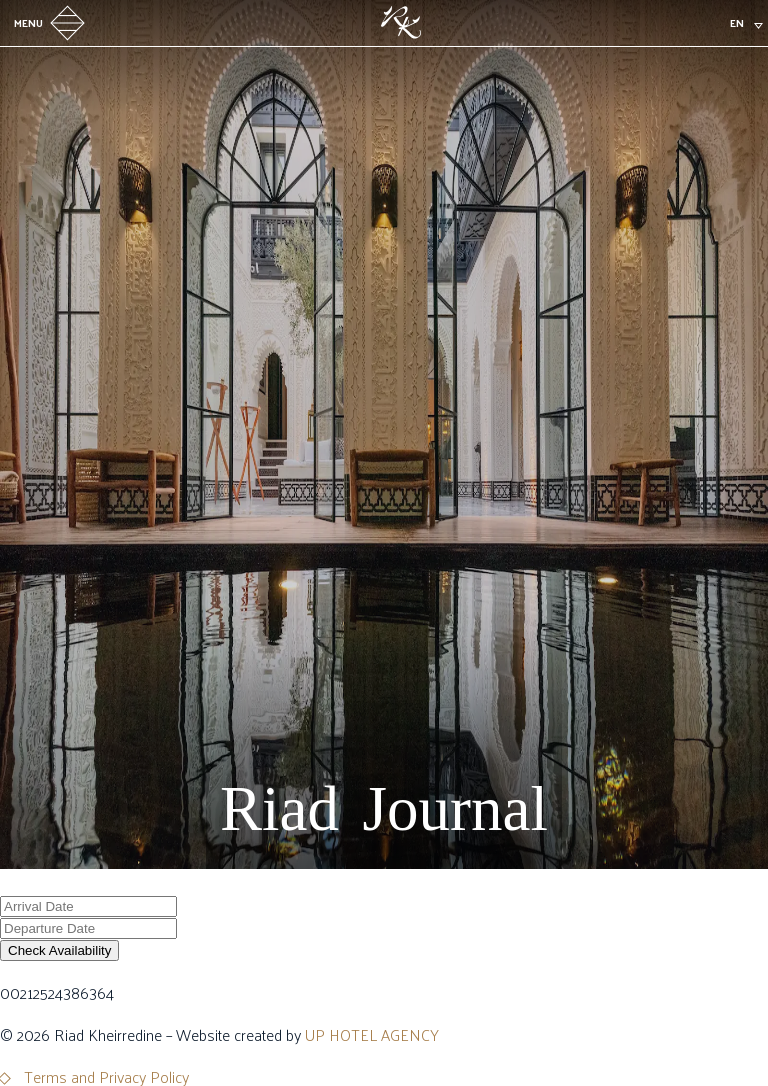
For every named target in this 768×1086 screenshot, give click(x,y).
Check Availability (59, 950)
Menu (52, 23)
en (737, 22)
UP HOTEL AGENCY (372, 1034)
